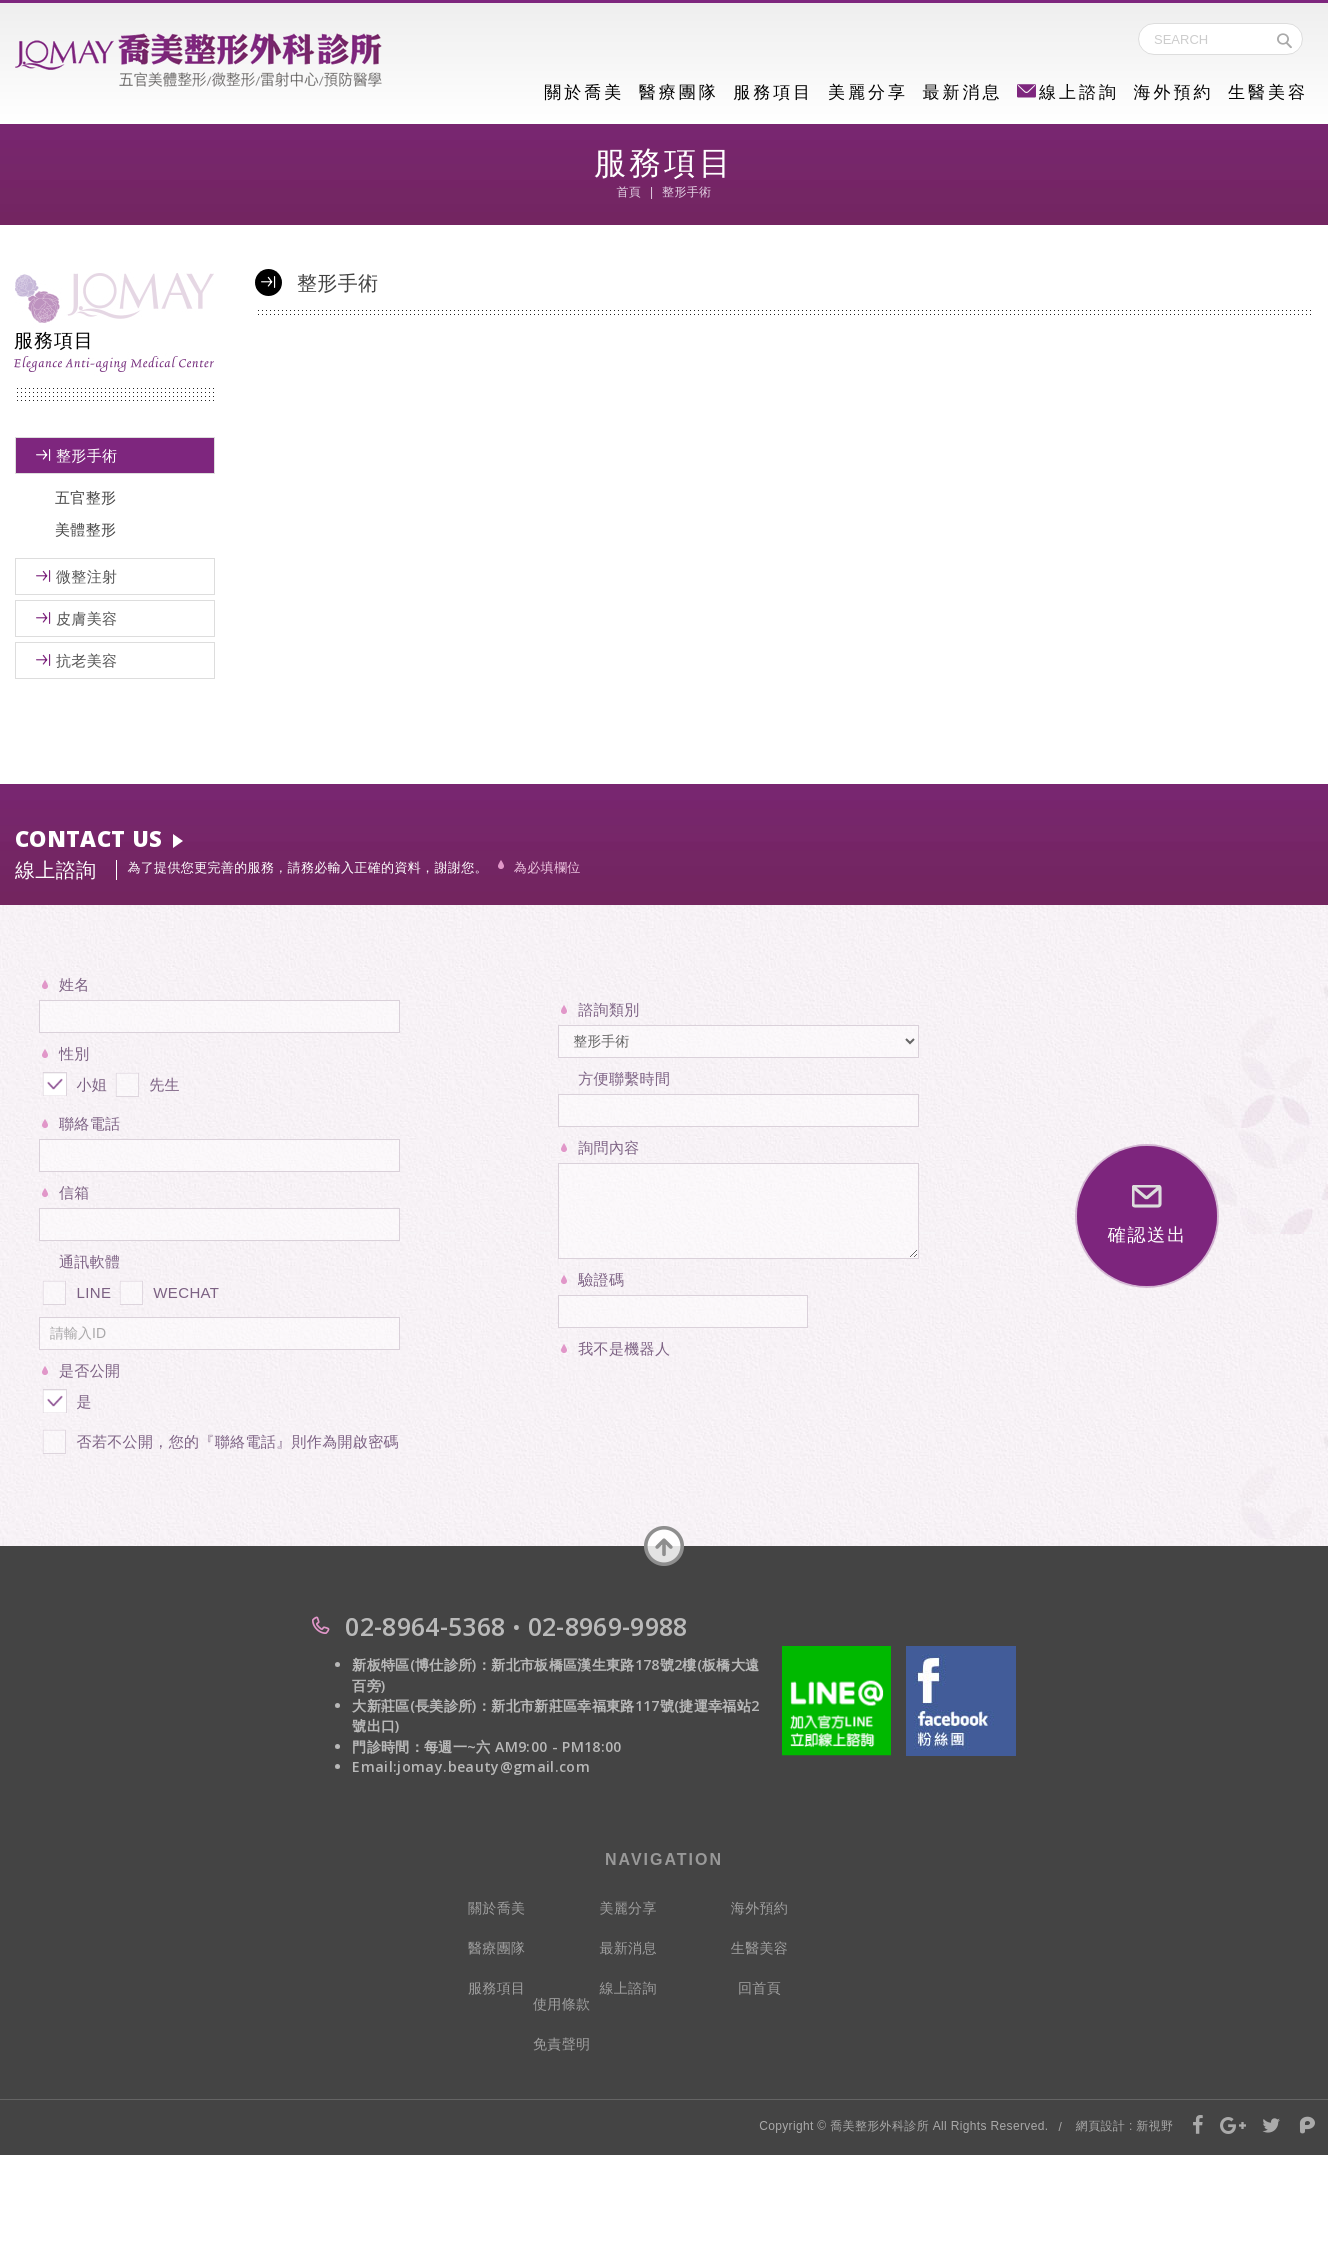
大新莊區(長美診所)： (421, 1705)
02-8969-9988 (608, 1626)
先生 (146, 1081)
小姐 (73, 1081)
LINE (75, 1289)
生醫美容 (1268, 92)
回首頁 (759, 1988)
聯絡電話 (89, 1123)
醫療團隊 (679, 92)
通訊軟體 (89, 1261)
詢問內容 (608, 1147)
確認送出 (1147, 1215)
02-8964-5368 (425, 1626)
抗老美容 (86, 660)
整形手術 (86, 455)
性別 (74, 1053)
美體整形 (85, 529)
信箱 (74, 1192)
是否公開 (89, 1370)
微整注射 (86, 576)
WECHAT (168, 1289)
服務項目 (773, 92)
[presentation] (710, 1403)
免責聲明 (561, 2044)
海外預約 (1173, 92)
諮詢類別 (608, 1009)
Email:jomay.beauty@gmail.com (471, 1766)
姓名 (74, 984)
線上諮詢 (1068, 92)
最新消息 (962, 92)
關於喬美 (584, 92)
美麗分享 (868, 92)
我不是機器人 (624, 1348)
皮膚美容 (86, 618)
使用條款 (561, 2004)
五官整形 (85, 497)
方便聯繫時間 (624, 1078)
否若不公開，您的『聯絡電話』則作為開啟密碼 (219, 1438)
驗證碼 (601, 1279)
